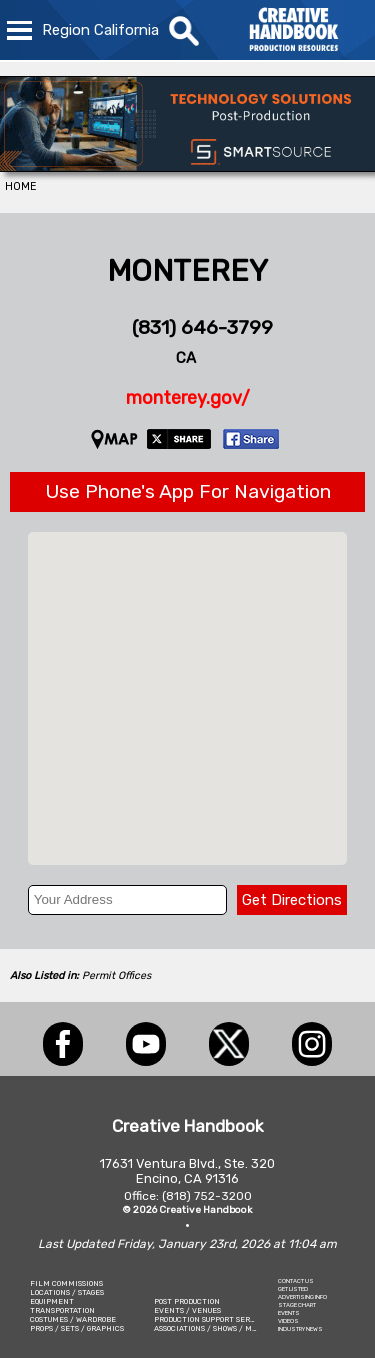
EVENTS (289, 1313)
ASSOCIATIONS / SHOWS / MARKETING (222, 1328)
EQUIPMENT (52, 1301)
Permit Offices (116, 975)
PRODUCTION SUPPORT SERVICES (213, 1319)
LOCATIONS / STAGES (67, 1292)
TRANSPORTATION (62, 1310)
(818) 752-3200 (207, 1196)
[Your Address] (128, 900)
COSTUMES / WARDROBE (73, 1319)
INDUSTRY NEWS (300, 1329)
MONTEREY (187, 271)
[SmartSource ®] (187, 166)
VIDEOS (288, 1321)
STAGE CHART (297, 1305)
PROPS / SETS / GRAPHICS (77, 1328)
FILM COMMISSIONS (66, 1283)
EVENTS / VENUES (187, 1310)
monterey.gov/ (188, 398)
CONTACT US (296, 1281)
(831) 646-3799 (202, 327)
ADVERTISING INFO (302, 1297)
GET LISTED (293, 1289)
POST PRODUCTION (187, 1301)
